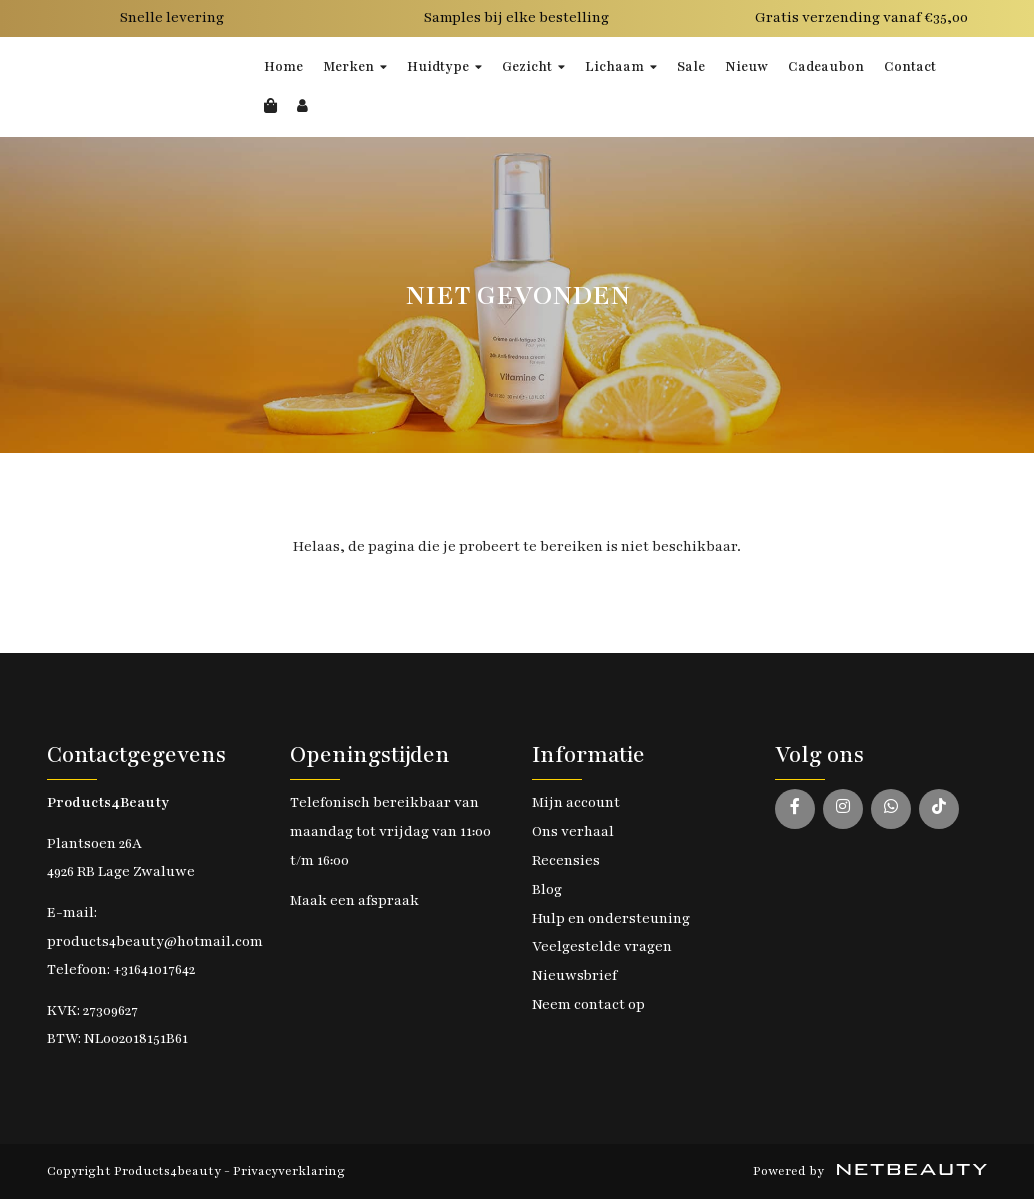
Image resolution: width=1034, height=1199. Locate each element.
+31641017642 (154, 969)
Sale (691, 67)
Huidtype (444, 67)
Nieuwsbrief (574, 975)
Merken (355, 67)
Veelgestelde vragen (602, 946)
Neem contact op (588, 1004)
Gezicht (533, 67)
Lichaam (621, 67)
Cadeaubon (826, 67)
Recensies (566, 860)
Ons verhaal (573, 831)
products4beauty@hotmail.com (155, 941)
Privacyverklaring (289, 1171)
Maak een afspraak (354, 900)
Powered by (870, 1171)
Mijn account (576, 802)
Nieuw (746, 67)
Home (283, 67)
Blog (547, 889)
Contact (910, 67)
